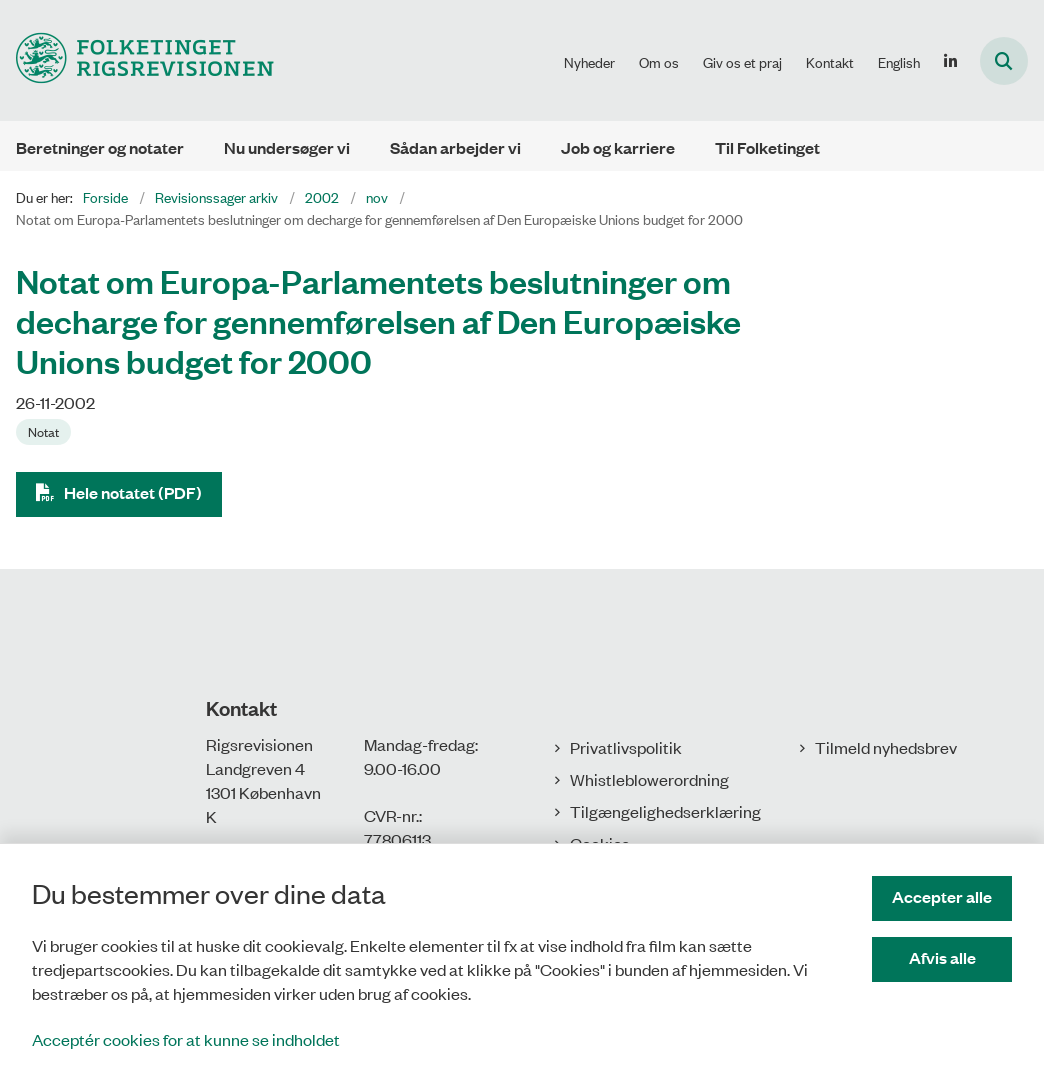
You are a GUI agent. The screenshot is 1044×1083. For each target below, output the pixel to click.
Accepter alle (942, 896)
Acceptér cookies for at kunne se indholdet (186, 1039)
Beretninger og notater (100, 147)
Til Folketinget (767, 147)
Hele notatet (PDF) (133, 492)
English (899, 62)
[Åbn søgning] (1004, 61)
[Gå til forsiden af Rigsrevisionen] (137, 60)
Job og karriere (618, 147)
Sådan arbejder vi (455, 147)
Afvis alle (942, 957)
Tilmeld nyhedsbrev (886, 747)
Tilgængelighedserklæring (665, 811)
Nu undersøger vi (287, 147)
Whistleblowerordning (649, 779)
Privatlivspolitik (626, 747)
